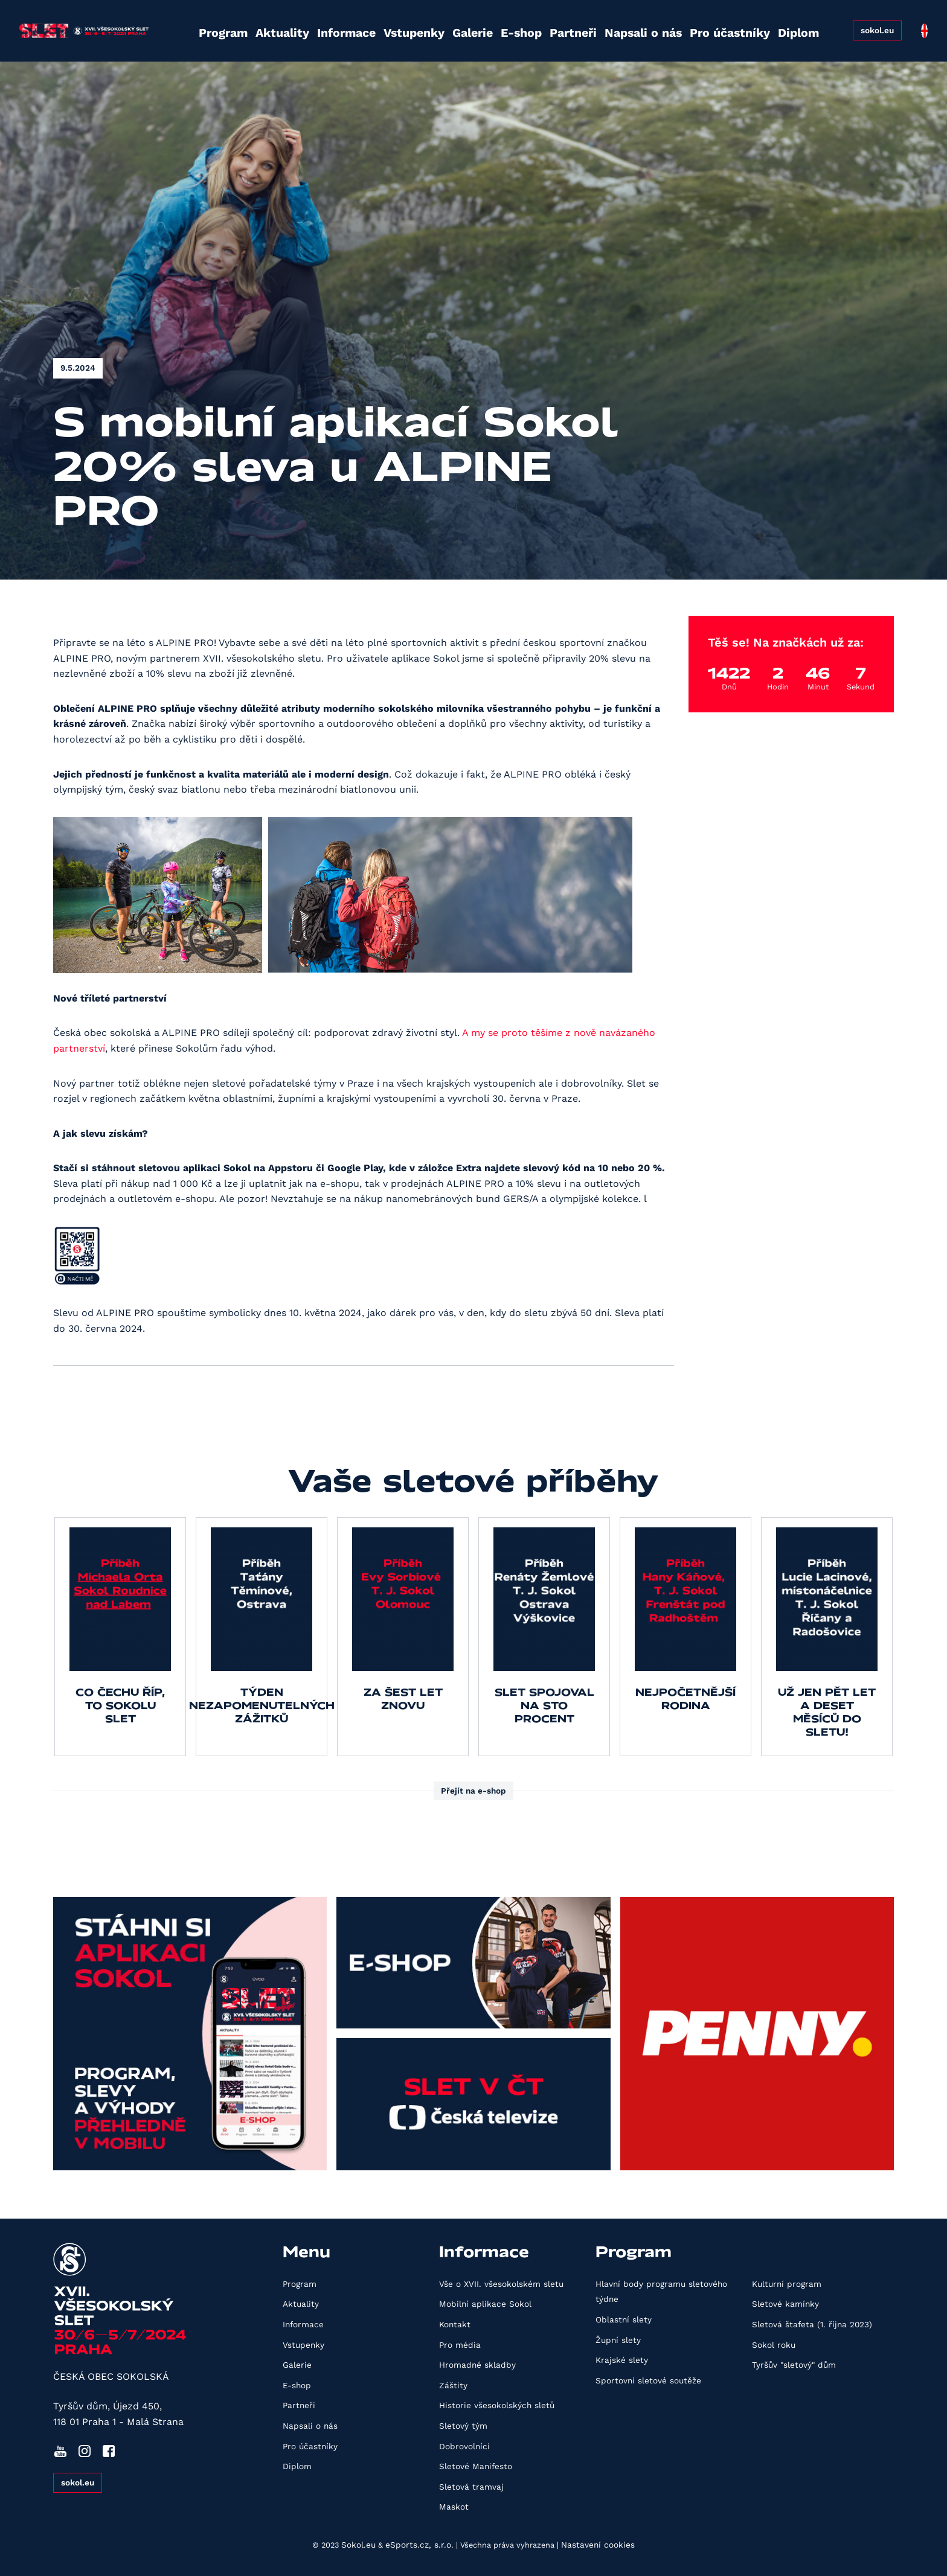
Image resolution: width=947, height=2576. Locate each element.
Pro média (460, 2345)
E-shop (487, 25)
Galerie (439, 25)
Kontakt (454, 2324)
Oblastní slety (623, 2319)
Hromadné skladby (477, 2365)
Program (199, 25)
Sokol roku (773, 2345)
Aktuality (257, 25)
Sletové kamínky (785, 2304)
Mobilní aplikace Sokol (485, 2304)
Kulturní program (786, 2284)
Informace (318, 25)
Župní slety (618, 2340)
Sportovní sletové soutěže (648, 2380)
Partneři (539, 25)
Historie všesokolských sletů (496, 2405)
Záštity (453, 2385)
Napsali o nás (605, 25)
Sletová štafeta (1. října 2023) (812, 2324)
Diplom (751, 25)
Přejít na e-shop (473, 1790)
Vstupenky (382, 25)
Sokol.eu (358, 2544)
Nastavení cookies (598, 2544)
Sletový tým (463, 2426)
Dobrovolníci (464, 2446)
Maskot (454, 2506)
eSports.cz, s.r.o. (419, 2544)
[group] (120, 1636)
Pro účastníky (685, 25)
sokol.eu (873, 25)
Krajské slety (621, 2360)
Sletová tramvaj (471, 2486)
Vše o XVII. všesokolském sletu (501, 2284)
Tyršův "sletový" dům (794, 2365)
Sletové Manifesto (475, 2466)
